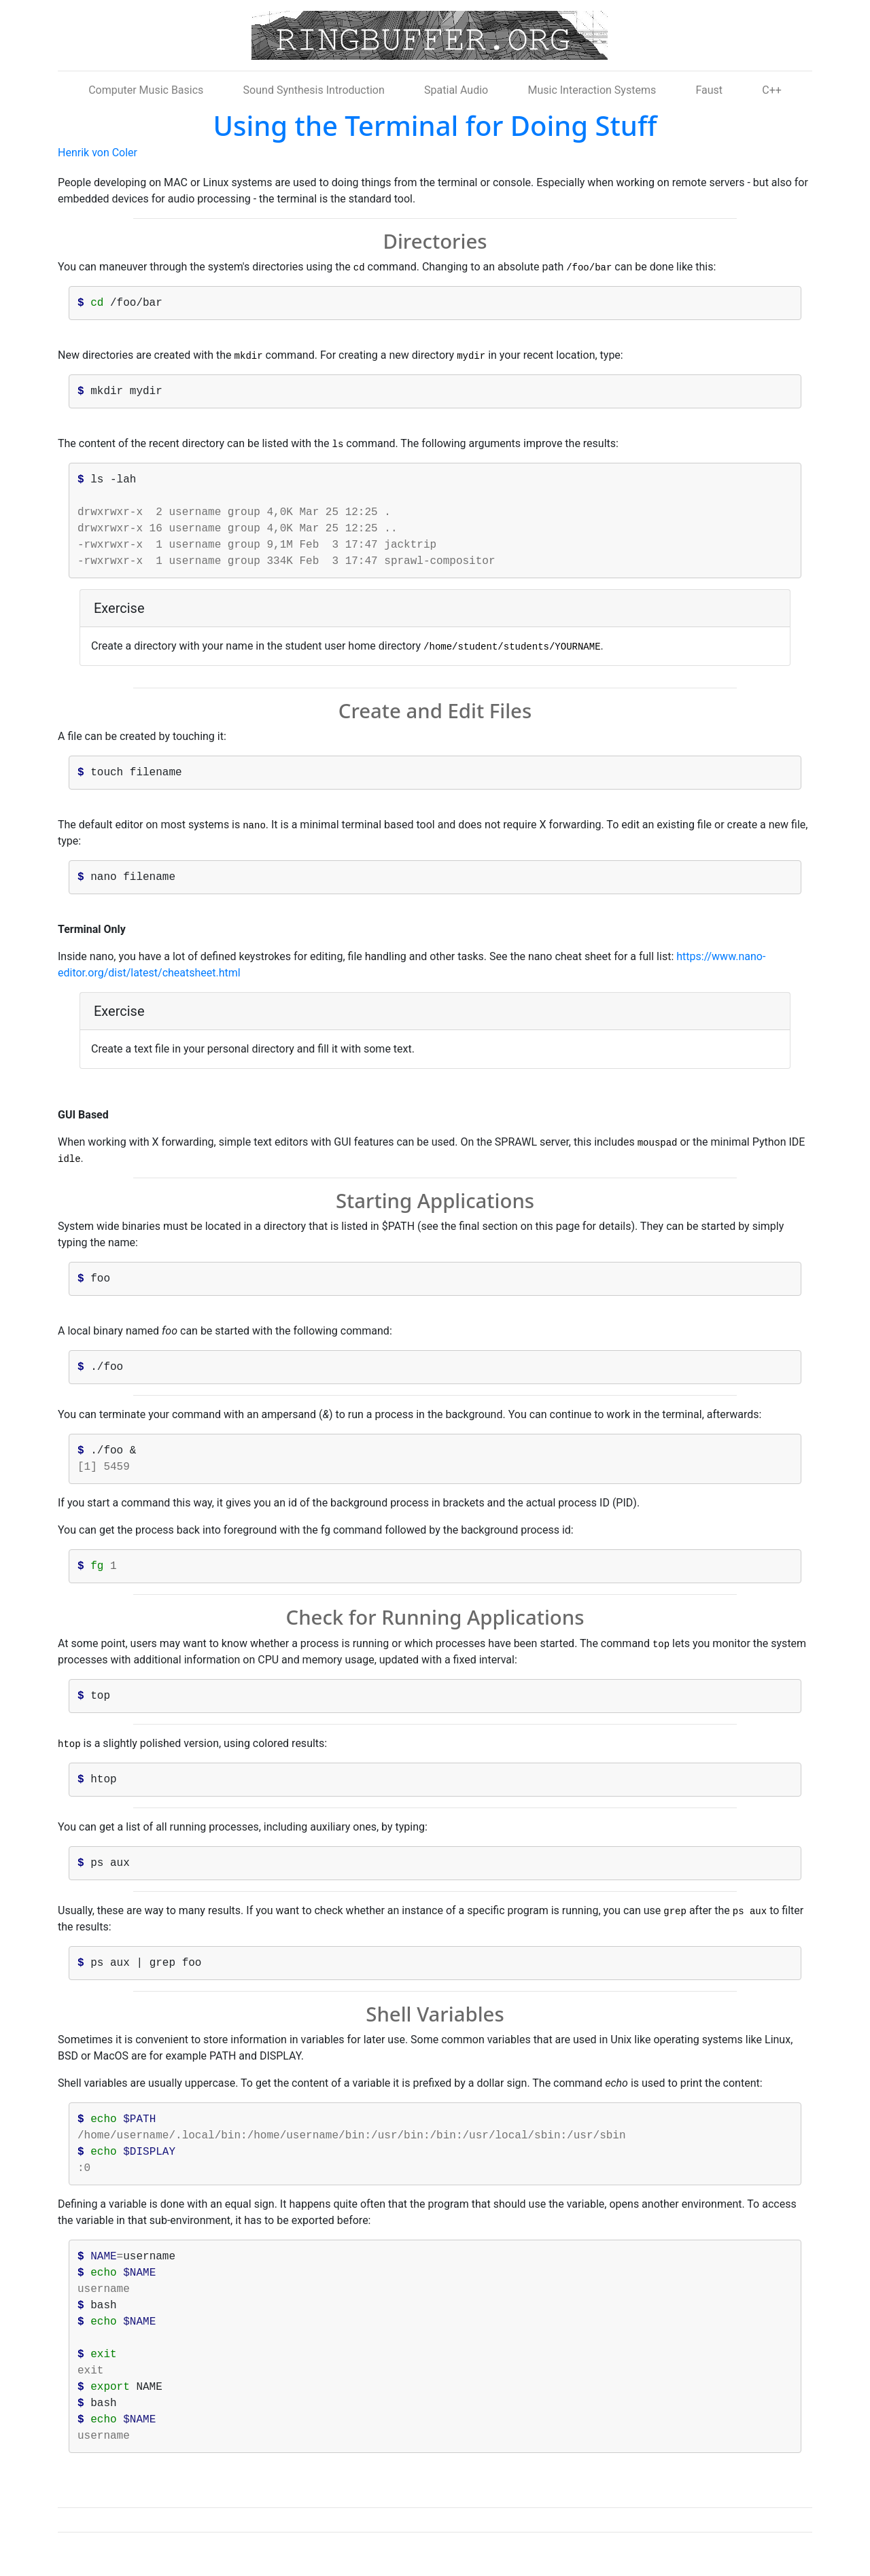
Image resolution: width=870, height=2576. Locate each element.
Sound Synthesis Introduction (314, 90)
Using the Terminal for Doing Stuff (435, 125)
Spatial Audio (456, 90)
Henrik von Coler (97, 152)
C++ (772, 90)
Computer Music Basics (145, 90)
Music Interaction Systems (591, 90)
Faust (709, 90)
